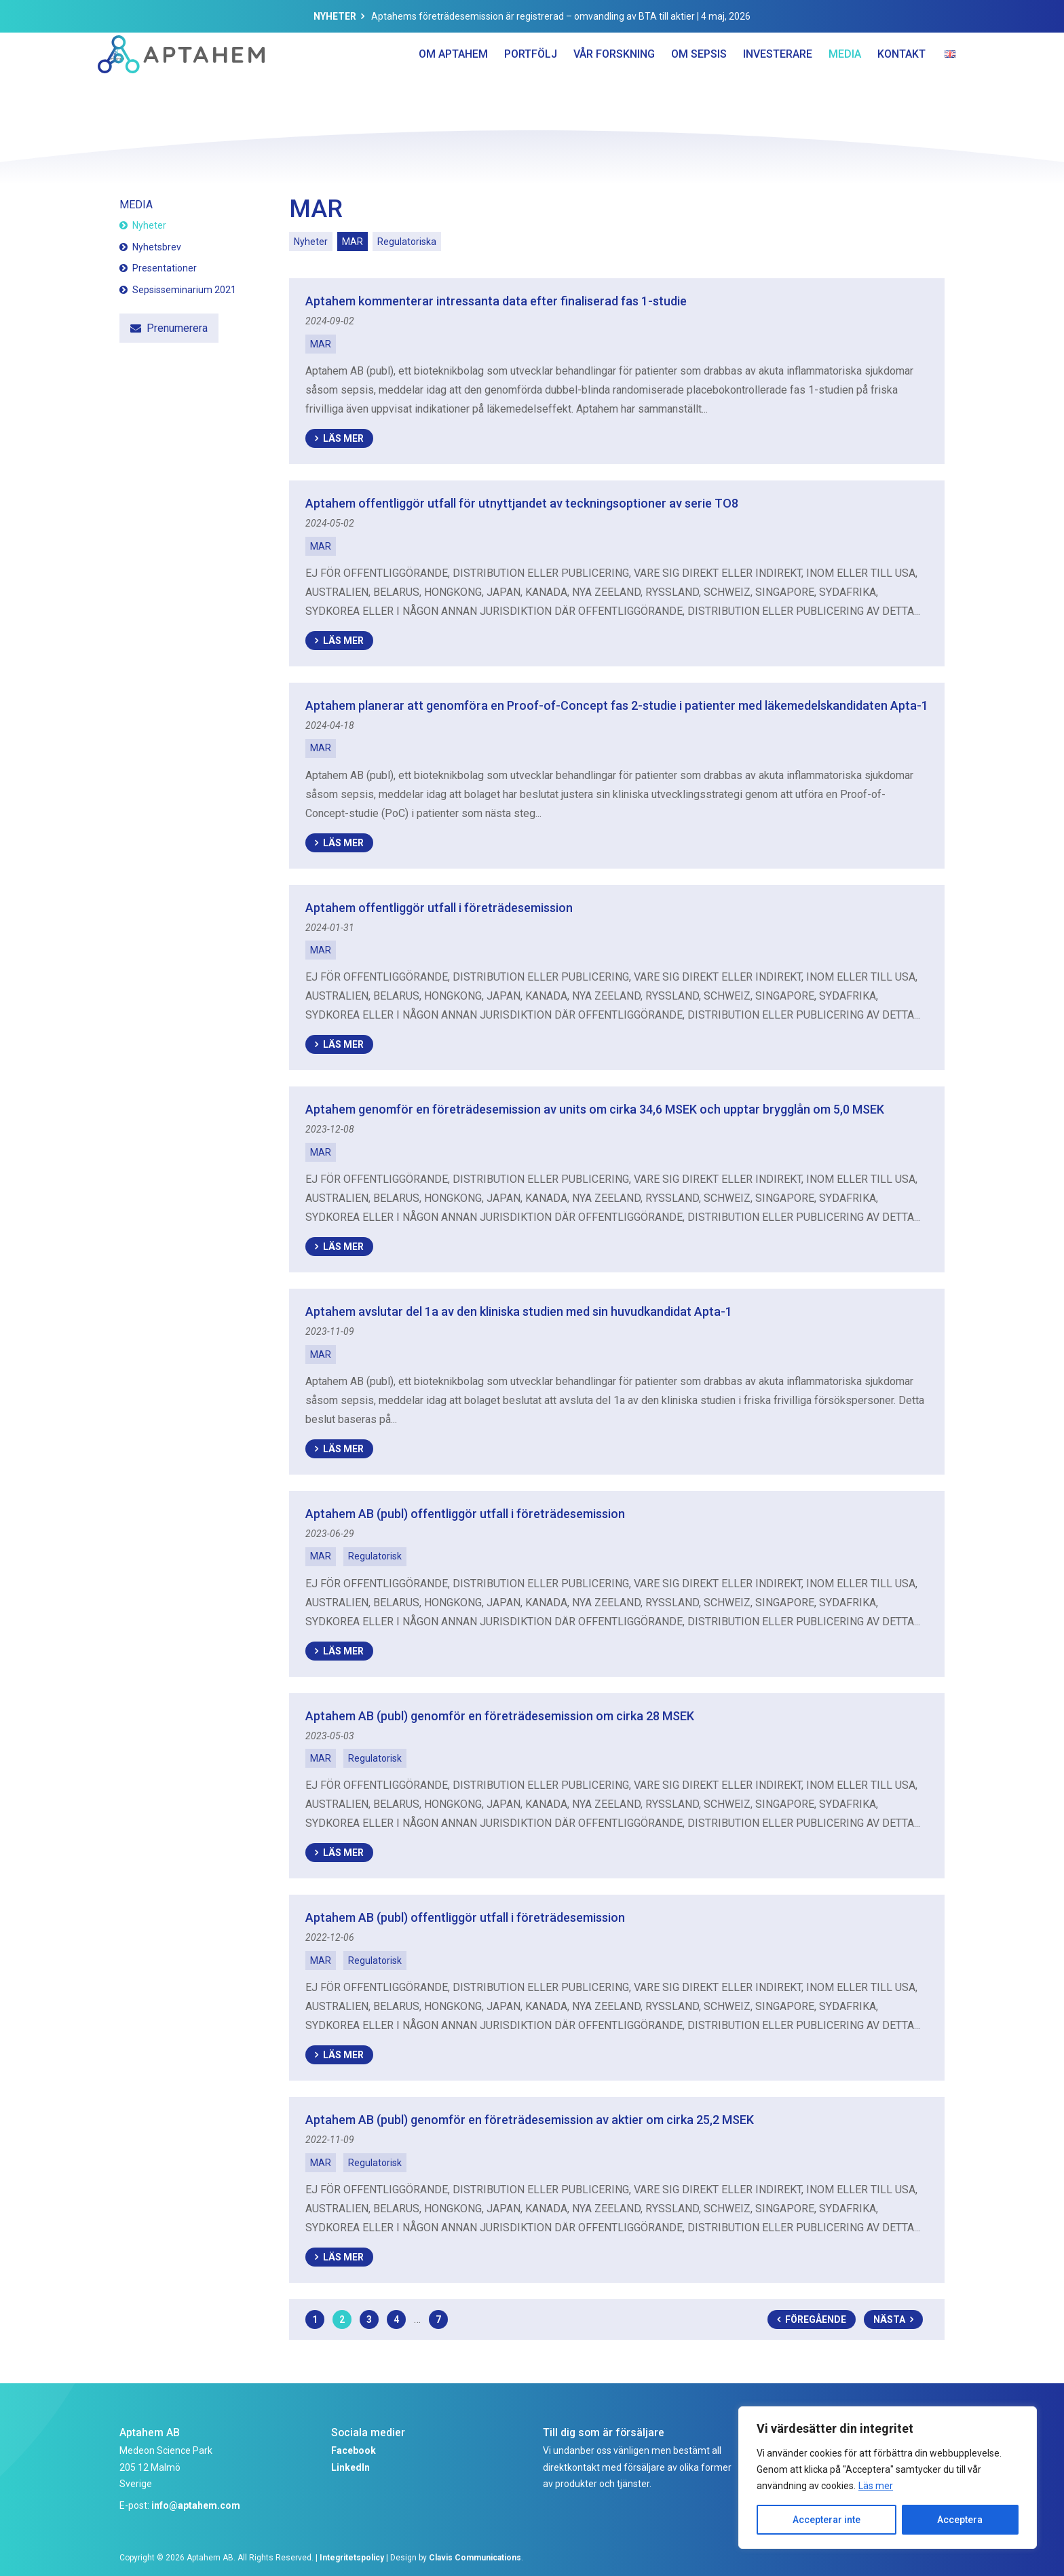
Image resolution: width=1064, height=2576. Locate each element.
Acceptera (960, 2519)
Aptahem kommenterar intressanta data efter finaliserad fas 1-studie (496, 301)
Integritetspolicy (352, 2557)
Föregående (815, 2319)
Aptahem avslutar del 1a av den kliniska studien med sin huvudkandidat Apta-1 (518, 1311)
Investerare (777, 81)
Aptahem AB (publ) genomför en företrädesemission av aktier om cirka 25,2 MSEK (529, 2120)
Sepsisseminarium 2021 (184, 289)
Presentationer (164, 268)
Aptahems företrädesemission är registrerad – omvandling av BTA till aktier (533, 16)
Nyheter (335, 16)
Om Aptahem (453, 81)
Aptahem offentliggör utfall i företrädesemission (439, 908)
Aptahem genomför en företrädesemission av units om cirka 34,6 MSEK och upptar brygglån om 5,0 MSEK (594, 1109)
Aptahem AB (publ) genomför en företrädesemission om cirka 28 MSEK (499, 1716)
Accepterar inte (826, 2519)
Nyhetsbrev (156, 247)
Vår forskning (614, 81)
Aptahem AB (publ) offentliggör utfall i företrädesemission (465, 1514)
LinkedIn (350, 2467)
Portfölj (530, 81)
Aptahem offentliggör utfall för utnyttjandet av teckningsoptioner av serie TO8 (521, 503)
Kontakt (901, 81)
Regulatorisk (375, 1556)
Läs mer (875, 2485)
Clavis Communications (475, 2557)
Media (845, 81)
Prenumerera (177, 328)
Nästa (889, 2319)
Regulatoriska (406, 241)
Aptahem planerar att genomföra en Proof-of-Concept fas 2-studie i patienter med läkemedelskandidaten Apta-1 (616, 705)
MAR (352, 241)
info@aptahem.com (195, 2505)
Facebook (353, 2450)
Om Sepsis (699, 81)
